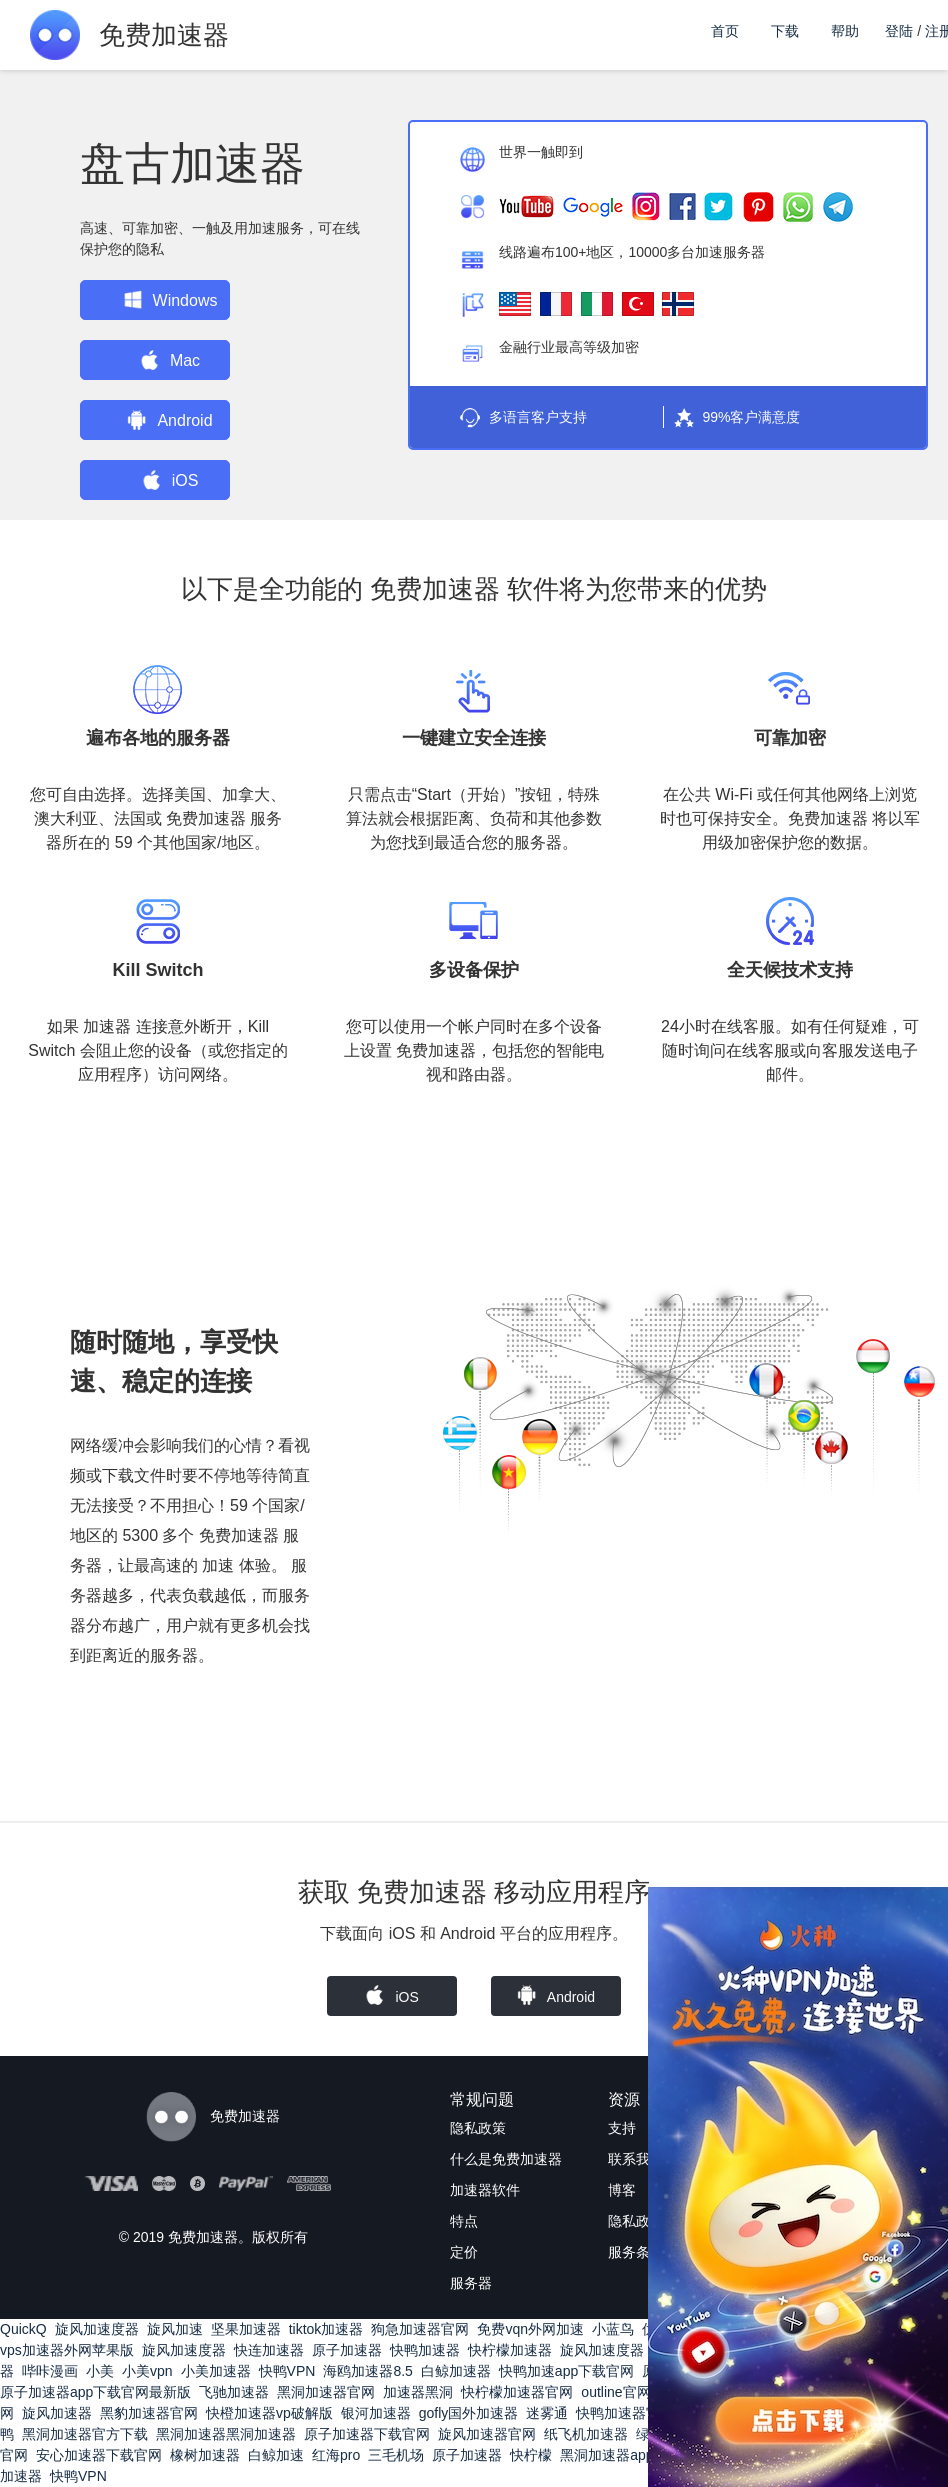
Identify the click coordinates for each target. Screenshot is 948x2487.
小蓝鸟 (613, 2329)
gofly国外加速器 (469, 2413)
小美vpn (147, 2371)
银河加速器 (376, 2413)
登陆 (899, 31)
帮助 (845, 31)
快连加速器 (269, 2350)
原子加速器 (347, 2350)
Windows (170, 300)
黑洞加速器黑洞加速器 (226, 2434)
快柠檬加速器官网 (517, 2392)
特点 (464, 2221)
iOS (170, 480)
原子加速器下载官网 (367, 2434)
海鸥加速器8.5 (367, 2371)
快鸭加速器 (425, 2350)
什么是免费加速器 (506, 2159)
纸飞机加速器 (586, 2434)
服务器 (471, 2283)
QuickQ (23, 2329)
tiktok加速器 (326, 2329)
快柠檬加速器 (510, 2350)
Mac (170, 360)
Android (169, 420)
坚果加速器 (246, 2329)
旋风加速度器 (97, 2329)
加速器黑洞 (418, 2392)
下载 (785, 31)
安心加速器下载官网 (99, 2455)
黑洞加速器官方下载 (85, 2434)
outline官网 (615, 2392)
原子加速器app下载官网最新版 (95, 2392)
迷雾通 (547, 2413)
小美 (100, 2371)
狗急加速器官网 (420, 2329)
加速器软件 (485, 2190)
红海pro (336, 2455)
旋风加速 (175, 2329)
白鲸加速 (276, 2455)
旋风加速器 (57, 2413)
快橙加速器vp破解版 (269, 2413)
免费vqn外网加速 (530, 2329)
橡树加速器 (205, 2455)
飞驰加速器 (234, 2392)
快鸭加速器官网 (625, 2413)
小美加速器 (216, 2371)
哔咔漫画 (50, 2371)
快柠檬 (531, 2455)
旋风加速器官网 (487, 2434)
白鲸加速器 (456, 2371)
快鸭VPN (287, 2371)
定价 (464, 2252)
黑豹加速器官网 (149, 2413)
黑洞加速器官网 (326, 2392)
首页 (725, 31)
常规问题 (482, 2099)
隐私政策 (478, 2128)
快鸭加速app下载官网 (566, 2371)
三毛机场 (396, 2455)
